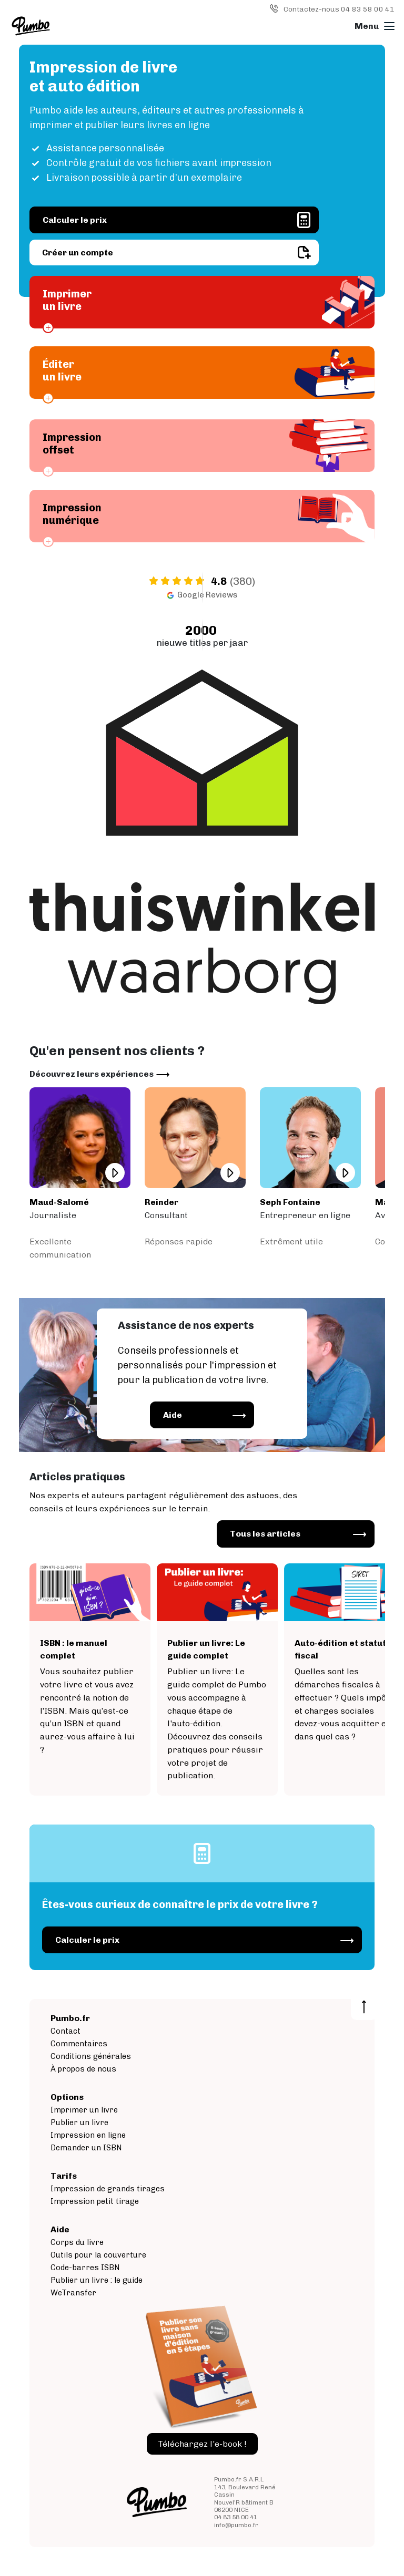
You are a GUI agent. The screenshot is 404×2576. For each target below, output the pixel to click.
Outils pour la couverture (98, 2255)
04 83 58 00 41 (235, 2517)
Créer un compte (77, 252)
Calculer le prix (75, 220)
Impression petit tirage (94, 2201)
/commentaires (79, 1174)
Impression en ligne (88, 2135)
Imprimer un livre (84, 2110)
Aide (172, 1415)
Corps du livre (77, 2242)
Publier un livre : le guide (96, 2280)
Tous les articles (265, 1534)
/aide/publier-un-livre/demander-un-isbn (89, 1679)
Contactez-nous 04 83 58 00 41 (339, 9)
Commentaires (78, 2043)
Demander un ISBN (86, 2147)
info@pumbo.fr (236, 2525)
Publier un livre (79, 2122)
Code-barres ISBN (85, 2267)
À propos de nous (83, 2069)
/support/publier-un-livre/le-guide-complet (217, 1679)
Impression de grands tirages (107, 2188)
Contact (65, 2031)
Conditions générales (90, 2056)
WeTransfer (73, 2292)
